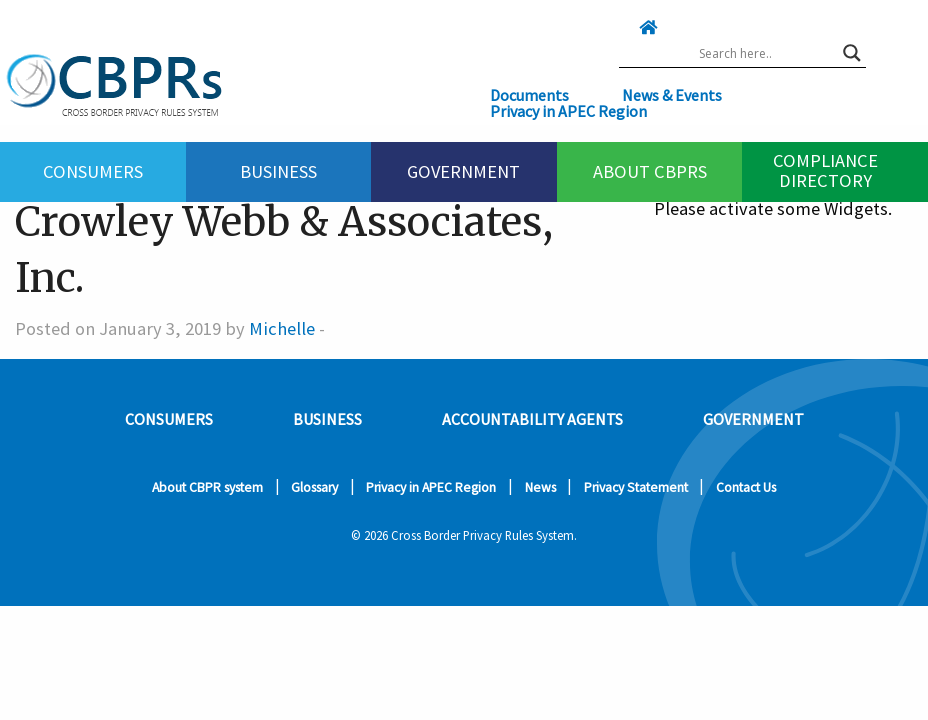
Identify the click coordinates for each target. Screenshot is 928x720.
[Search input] (766, 53)
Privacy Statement (636, 487)
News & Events (672, 95)
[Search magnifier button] (852, 53)
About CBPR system (207, 487)
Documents (529, 95)
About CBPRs (650, 171)
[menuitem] (93, 172)
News (540, 487)
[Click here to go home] (628, 27)
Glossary (314, 487)
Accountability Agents (532, 419)
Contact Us (746, 487)
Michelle (282, 328)
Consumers (93, 171)
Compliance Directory (825, 170)
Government (463, 171)
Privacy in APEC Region (568, 111)
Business (278, 171)
